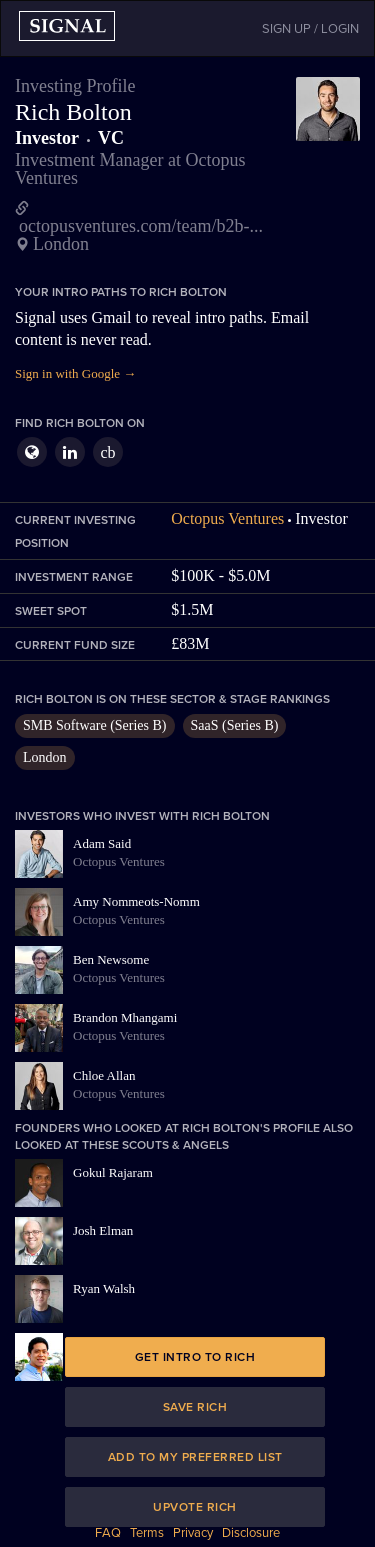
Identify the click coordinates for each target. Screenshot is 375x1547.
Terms (147, 1533)
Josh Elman (103, 1230)
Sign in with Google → (75, 373)
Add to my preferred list (195, 1457)
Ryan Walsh (104, 1288)
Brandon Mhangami (125, 1017)
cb (107, 452)
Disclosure (251, 1533)
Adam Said (102, 843)
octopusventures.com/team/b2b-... (141, 226)
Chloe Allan (104, 1075)
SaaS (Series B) (235, 725)
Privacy (193, 1533)
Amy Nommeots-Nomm (136, 901)
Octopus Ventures (227, 518)
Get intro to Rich (195, 1357)
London (45, 757)
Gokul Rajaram (113, 1172)
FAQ (108, 1533)
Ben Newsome (111, 959)
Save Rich (195, 1407)
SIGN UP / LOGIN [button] (310, 29)
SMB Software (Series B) (95, 725)
